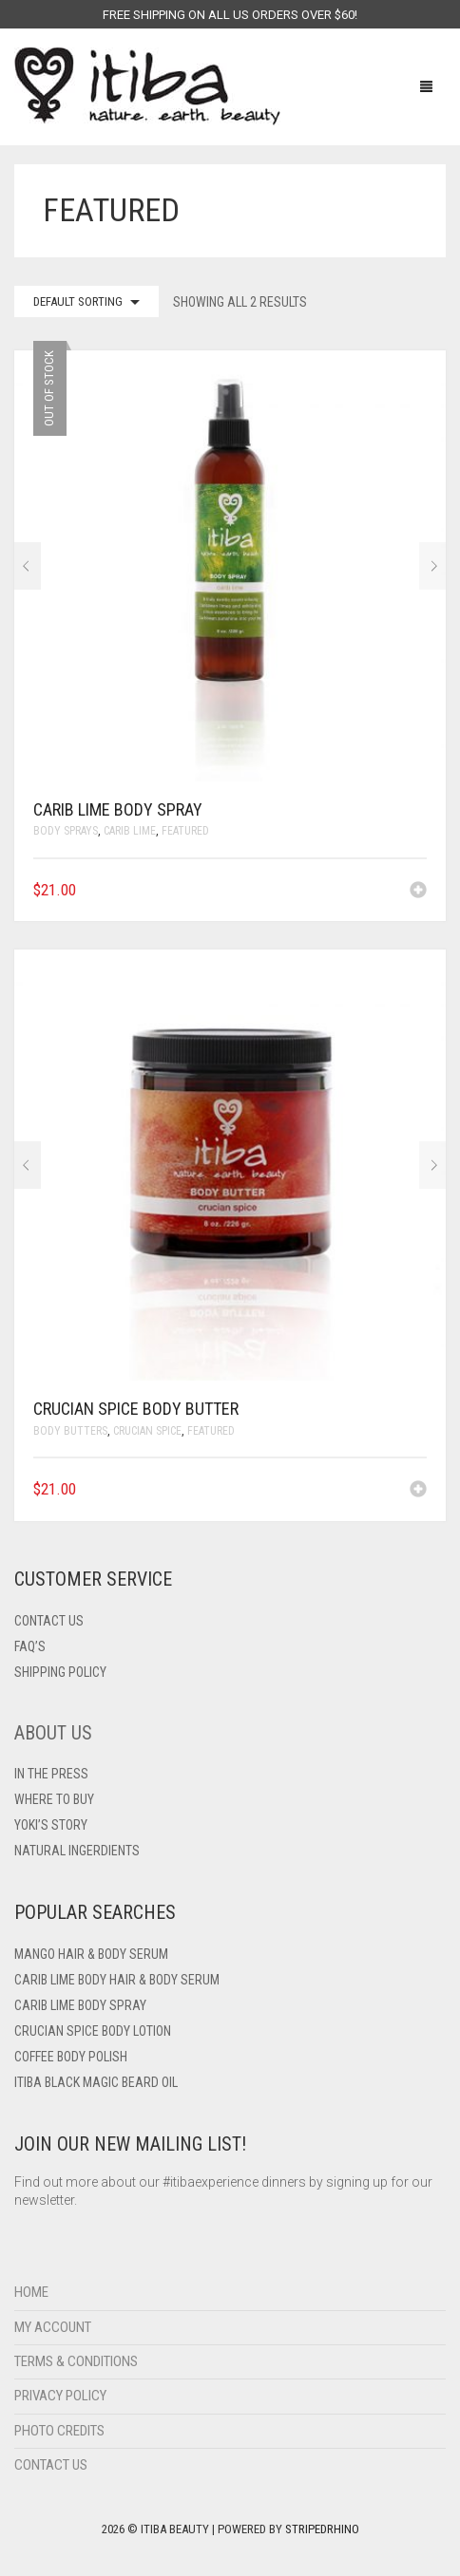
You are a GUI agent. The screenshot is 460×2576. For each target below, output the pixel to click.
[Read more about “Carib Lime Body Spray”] (418, 891)
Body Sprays (65, 830)
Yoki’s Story (50, 1825)
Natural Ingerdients (77, 1850)
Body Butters (70, 1431)
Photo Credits (59, 2430)
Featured (185, 830)
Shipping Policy (60, 1672)
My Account (52, 2327)
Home (31, 2292)
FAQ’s (30, 1646)
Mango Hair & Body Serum (91, 1954)
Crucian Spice (147, 1431)
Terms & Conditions (76, 2361)
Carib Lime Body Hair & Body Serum (117, 1979)
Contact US (49, 1620)
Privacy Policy (60, 2395)
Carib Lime (130, 830)
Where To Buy (54, 1799)
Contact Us (50, 2464)
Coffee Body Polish (70, 2056)
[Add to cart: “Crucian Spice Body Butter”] (418, 1490)
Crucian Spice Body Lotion (92, 2031)
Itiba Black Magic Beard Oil (96, 2082)
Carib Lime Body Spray (80, 2005)
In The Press (51, 1773)
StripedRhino (322, 2529)
